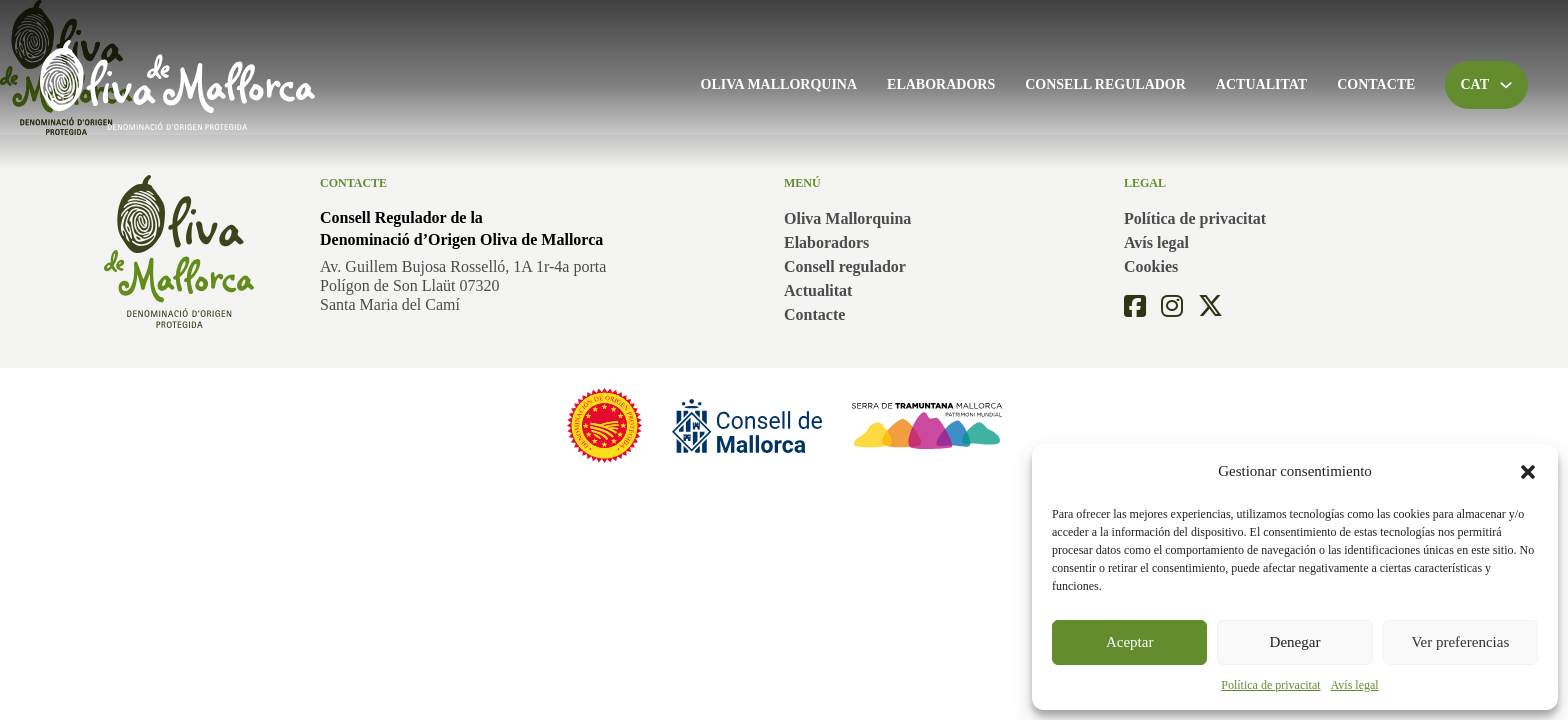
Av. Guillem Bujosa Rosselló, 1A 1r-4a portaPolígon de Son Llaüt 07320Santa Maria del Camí (463, 285)
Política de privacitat (1270, 685)
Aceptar (1129, 642)
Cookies (1151, 266)
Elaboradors (941, 84)
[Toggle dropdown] (1506, 85)
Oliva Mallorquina (779, 84)
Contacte (1376, 84)
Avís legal (1355, 685)
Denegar (1295, 642)
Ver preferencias (1460, 642)
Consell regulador (1105, 84)
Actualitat (1261, 84)
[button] (1528, 472)
